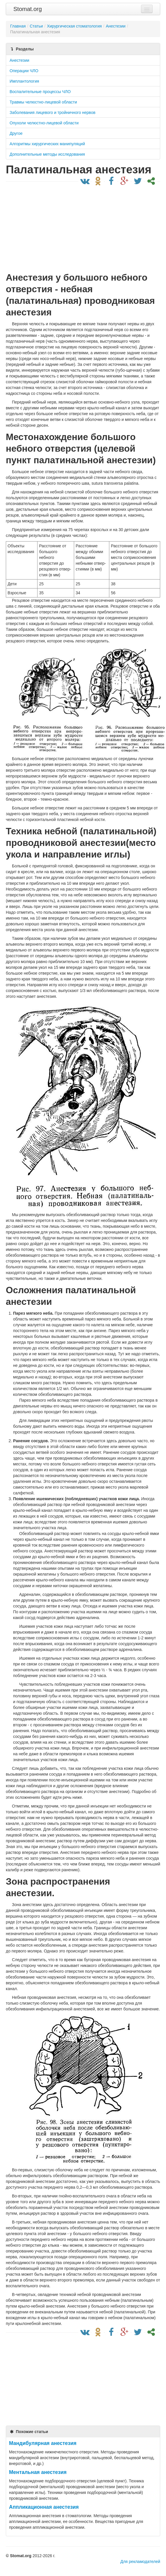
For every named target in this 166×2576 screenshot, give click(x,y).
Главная (18, 26)
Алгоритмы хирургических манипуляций (47, 143)
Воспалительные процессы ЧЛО (40, 91)
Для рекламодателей (140, 2561)
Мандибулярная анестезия (42, 2443)
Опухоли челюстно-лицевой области (44, 123)
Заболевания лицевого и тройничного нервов (52, 112)
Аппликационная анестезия (44, 2507)
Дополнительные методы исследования (47, 154)
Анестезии (19, 60)
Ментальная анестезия (38, 2472)
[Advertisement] (81, 228)
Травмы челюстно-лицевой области (43, 102)
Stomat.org (27, 9)
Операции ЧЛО (24, 70)
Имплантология (24, 81)
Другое (16, 133)
